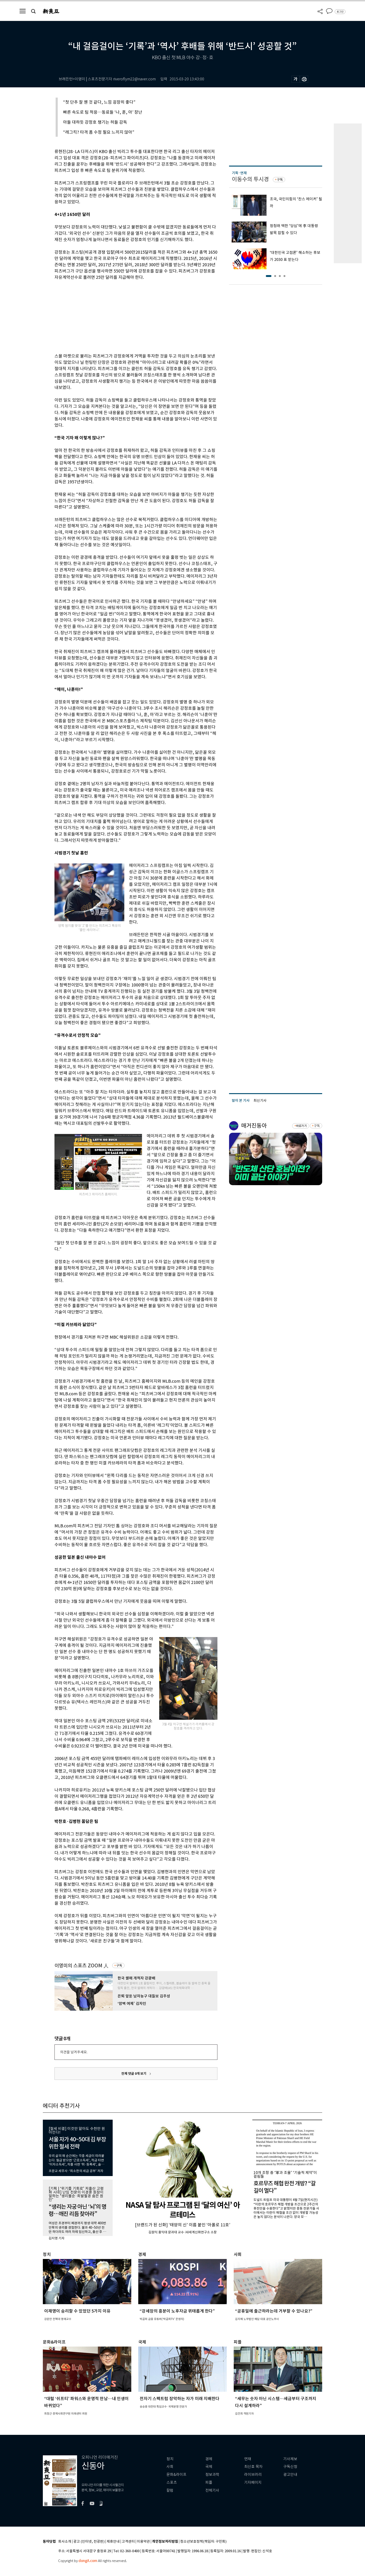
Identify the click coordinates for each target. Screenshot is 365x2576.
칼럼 (169, 2490)
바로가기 (301, 1126)
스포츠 (171, 2482)
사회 (169, 2466)
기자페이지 (253, 2482)
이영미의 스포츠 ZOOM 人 (81, 1965)
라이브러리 (253, 2474)
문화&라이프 (176, 2474)
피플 (208, 2482)
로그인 (340, 11)
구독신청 (290, 2466)
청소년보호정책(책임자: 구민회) (203, 2542)
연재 (247, 2459)
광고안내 (290, 2474)
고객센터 (128, 2542)
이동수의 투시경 (250, 179)
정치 (169, 2459)
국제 (208, 2466)
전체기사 (212, 2490)
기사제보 (290, 2459)
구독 (119, 1965)
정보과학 (212, 2474)
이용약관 (143, 2542)
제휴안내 (113, 2542)
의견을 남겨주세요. (74, 2052)
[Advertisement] (124, 316)
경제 (208, 2459)
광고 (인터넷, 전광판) (89, 2542)
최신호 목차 (253, 2466)
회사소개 (64, 2542)
